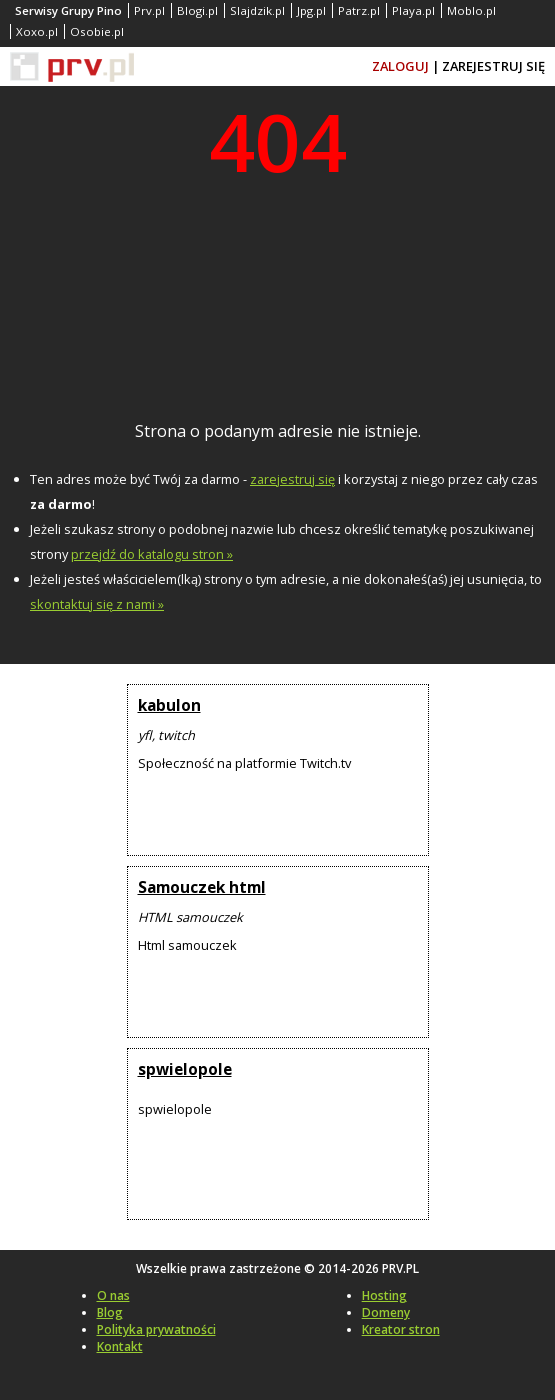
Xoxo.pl (37, 31)
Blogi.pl (197, 10)
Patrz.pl (359, 10)
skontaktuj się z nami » (97, 604)
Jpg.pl (311, 10)
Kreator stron (401, 1329)
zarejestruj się (292, 479)
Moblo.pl (471, 10)
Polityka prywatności (156, 1329)
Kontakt (120, 1346)
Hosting (384, 1295)
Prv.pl (149, 10)
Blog (110, 1312)
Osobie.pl (97, 31)
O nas (113, 1295)
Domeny (386, 1312)
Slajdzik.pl (257, 10)
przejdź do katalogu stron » (152, 554)
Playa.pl (413, 10)
